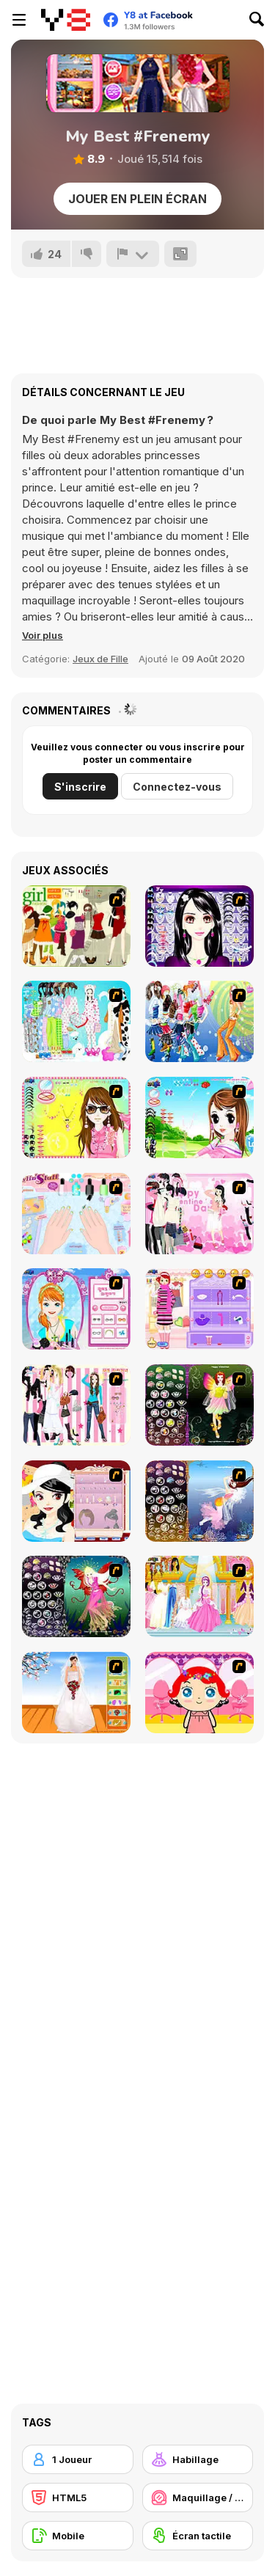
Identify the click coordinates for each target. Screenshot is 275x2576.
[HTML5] (77, 2497)
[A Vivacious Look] (199, 1117)
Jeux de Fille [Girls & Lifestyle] (100, 659)
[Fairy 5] (199, 1405)
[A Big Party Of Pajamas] (76, 1021)
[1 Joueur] (77, 2459)
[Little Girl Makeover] (199, 1692)
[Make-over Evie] (76, 1309)
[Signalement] (132, 254)
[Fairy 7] (199, 1501)
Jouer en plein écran (137, 198)
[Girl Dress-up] (76, 1501)
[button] (42, 635)
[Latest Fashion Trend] (199, 1021)
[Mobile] (77, 2535)
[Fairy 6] (76, 1596)
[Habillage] (198, 2459)
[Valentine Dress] (199, 1213)
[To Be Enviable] (76, 1117)
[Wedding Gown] (76, 1692)
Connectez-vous (177, 786)
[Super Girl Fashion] (76, 926)
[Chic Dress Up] (76, 1405)
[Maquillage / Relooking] (198, 2497)
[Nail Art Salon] (76, 1213)
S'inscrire (80, 786)
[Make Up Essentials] (199, 926)
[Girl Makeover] (199, 1309)
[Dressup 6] (199, 1596)
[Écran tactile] (198, 2535)
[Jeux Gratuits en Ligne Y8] (65, 20)
